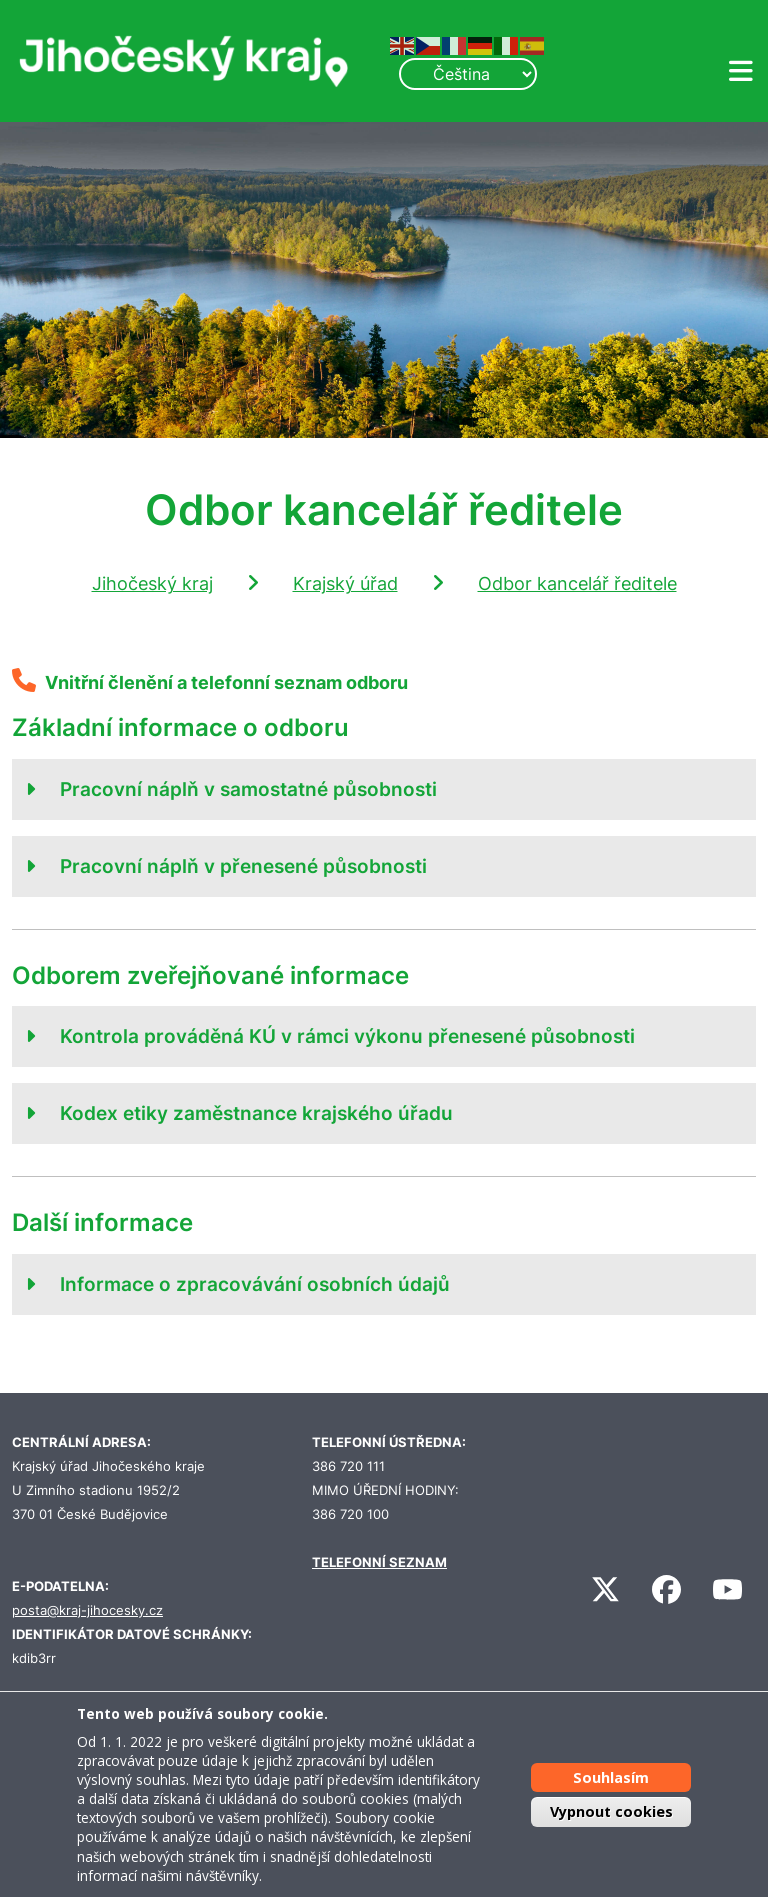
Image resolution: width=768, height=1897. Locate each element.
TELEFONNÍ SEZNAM (379, 1562)
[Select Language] (468, 74)
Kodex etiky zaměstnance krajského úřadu (256, 1113)
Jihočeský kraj (152, 583)
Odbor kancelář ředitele (577, 583)
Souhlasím (611, 1777)
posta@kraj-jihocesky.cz (87, 1610)
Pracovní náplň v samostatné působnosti (248, 789)
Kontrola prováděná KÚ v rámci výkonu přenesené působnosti (347, 1036)
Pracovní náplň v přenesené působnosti (243, 866)
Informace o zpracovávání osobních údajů (255, 1284)
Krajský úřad (345, 583)
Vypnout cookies (611, 1811)
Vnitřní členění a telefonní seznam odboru (226, 682)
